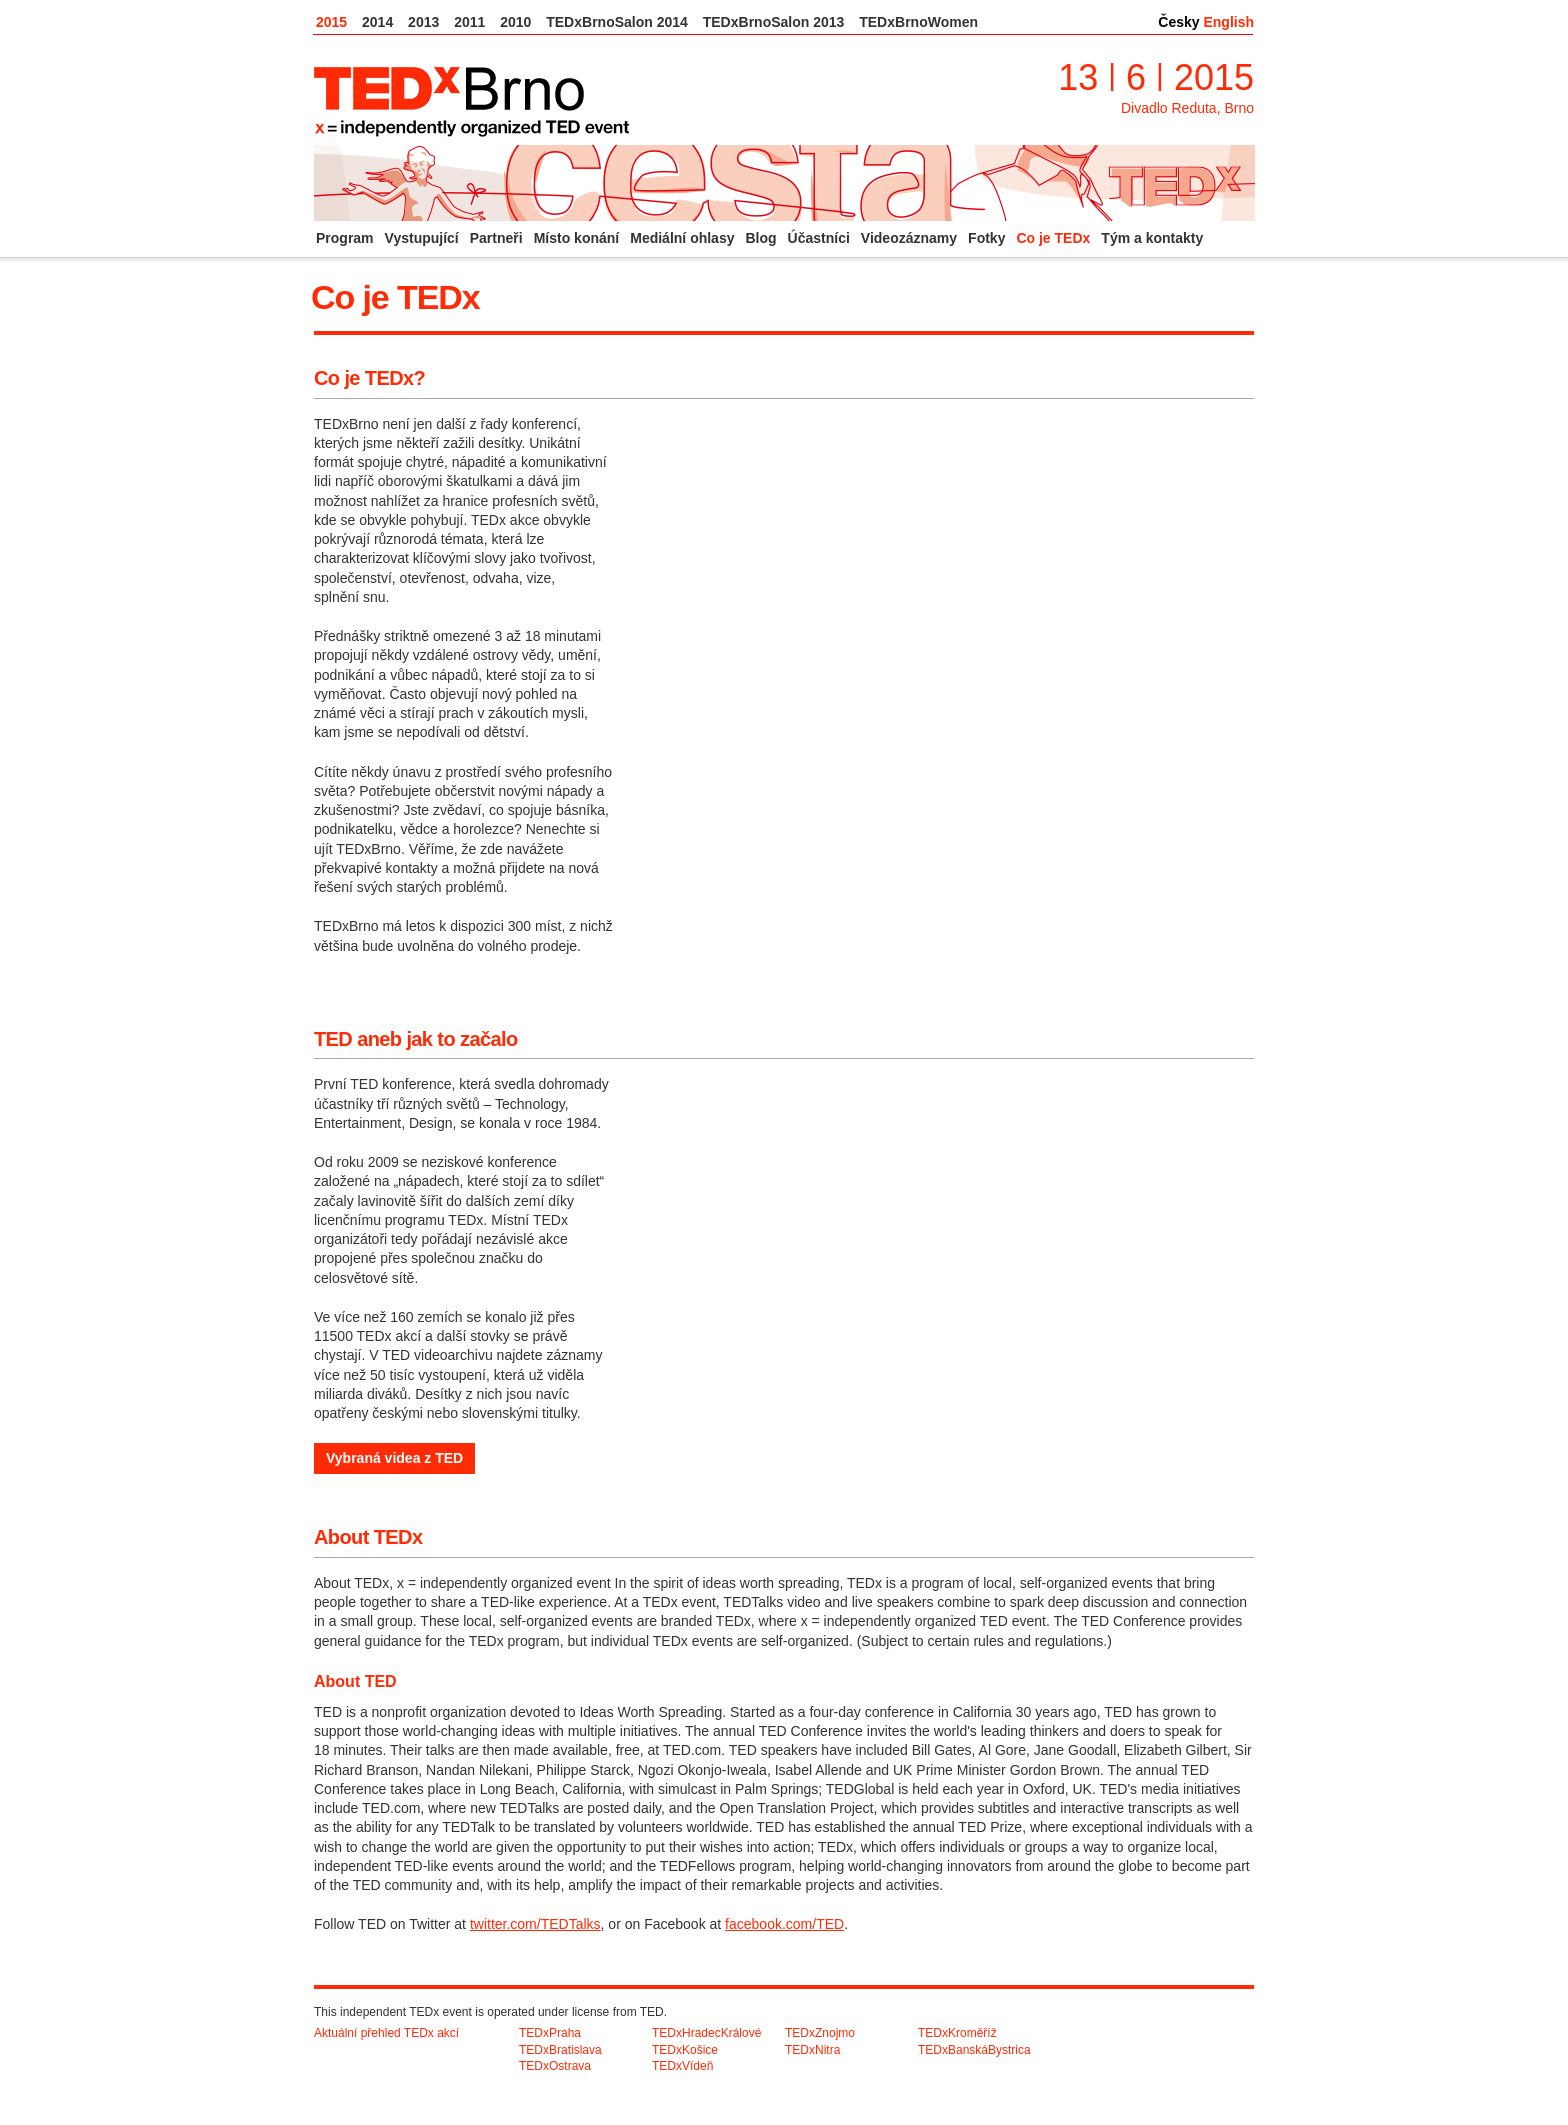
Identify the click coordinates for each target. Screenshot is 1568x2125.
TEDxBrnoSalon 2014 (617, 22)
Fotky (986, 238)
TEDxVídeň (682, 2066)
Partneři (496, 238)
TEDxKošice (685, 2050)
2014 (377, 22)
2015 (331, 22)
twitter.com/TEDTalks (535, 1924)
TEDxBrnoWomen (918, 22)
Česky (1178, 22)
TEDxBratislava (560, 2050)
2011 (469, 22)
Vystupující (422, 238)
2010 (515, 22)
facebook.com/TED (784, 1924)
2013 (423, 22)
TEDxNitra (812, 2050)
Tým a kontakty (1152, 238)
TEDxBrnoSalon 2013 (774, 22)
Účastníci (819, 238)
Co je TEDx (1053, 238)
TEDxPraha (550, 2033)
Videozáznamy (909, 238)
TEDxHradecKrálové (706, 2033)
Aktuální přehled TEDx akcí (386, 2033)
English (1228, 22)
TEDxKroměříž (957, 2033)
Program (345, 238)
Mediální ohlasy (682, 238)
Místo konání (577, 238)
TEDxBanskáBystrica (974, 2050)
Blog (760, 238)
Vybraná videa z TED (394, 1458)
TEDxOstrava (555, 2066)
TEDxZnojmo (820, 2033)
